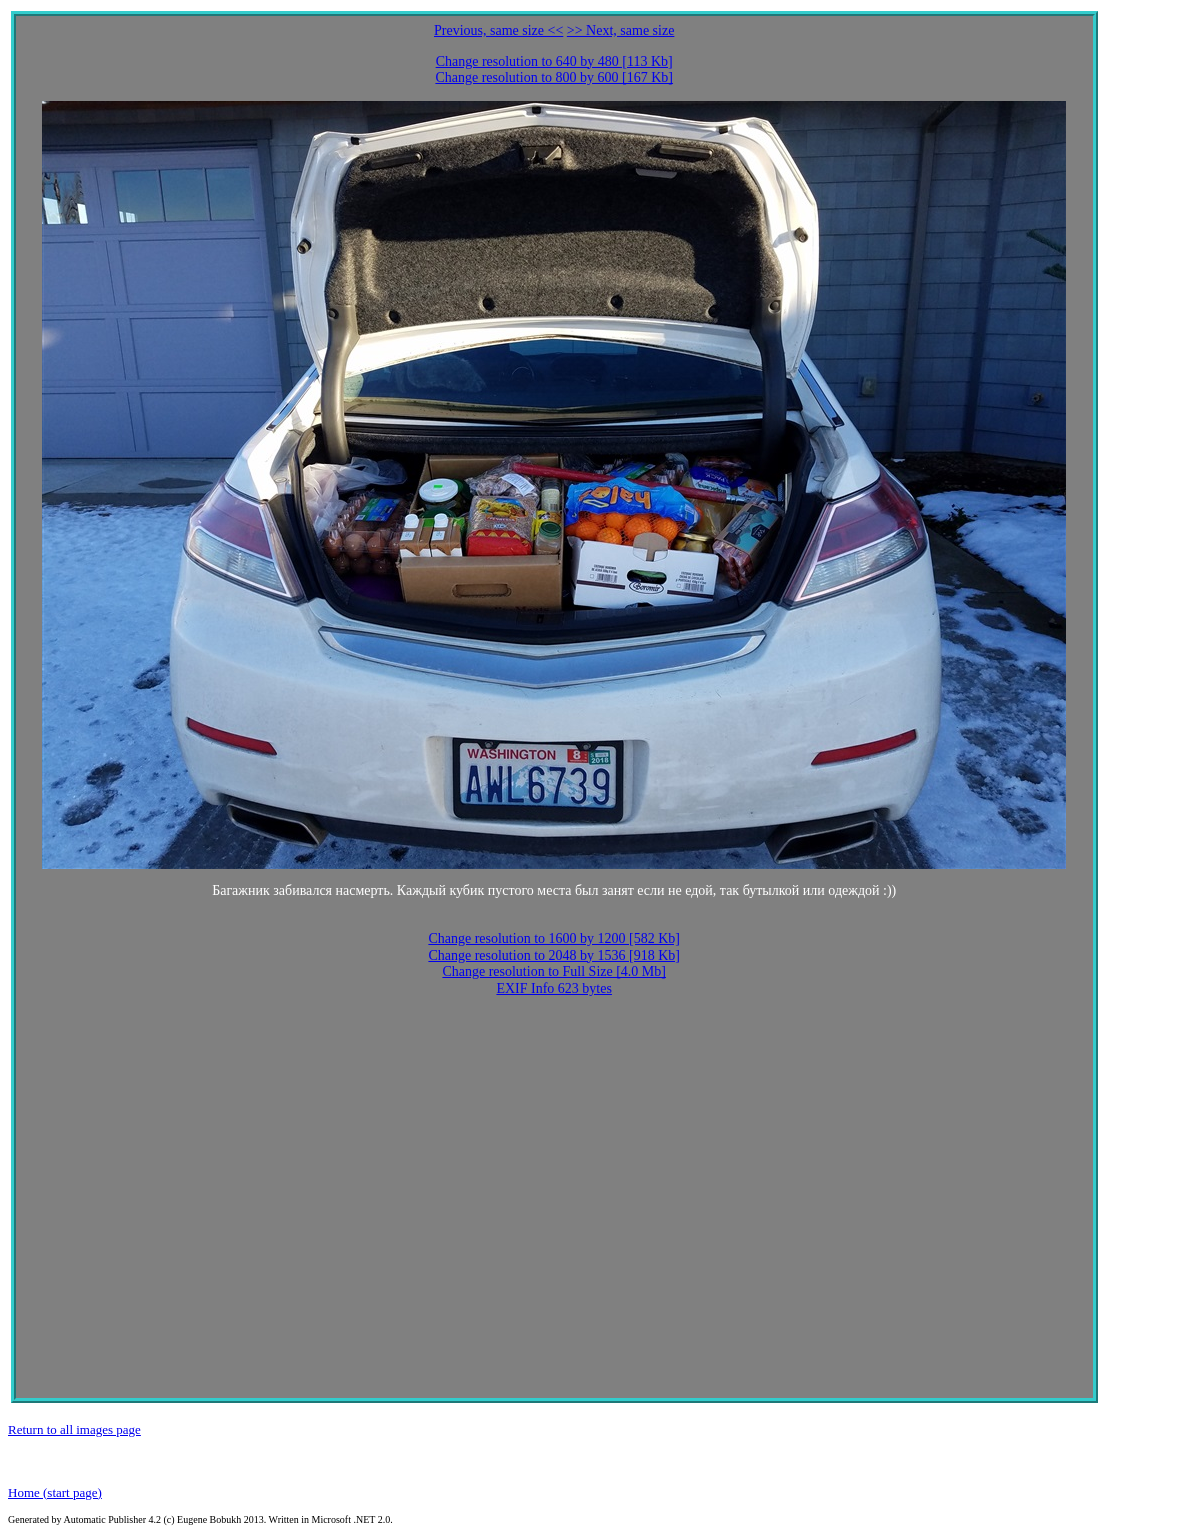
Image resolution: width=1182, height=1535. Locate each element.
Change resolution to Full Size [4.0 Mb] (554, 971)
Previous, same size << (498, 30)
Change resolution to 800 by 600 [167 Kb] (554, 77)
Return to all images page (74, 1429)
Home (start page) (55, 1492)
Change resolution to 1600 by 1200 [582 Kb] (554, 938)
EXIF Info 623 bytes (554, 988)
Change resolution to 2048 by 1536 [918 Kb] (554, 955)
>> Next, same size (621, 30)
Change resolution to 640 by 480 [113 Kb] (554, 61)
